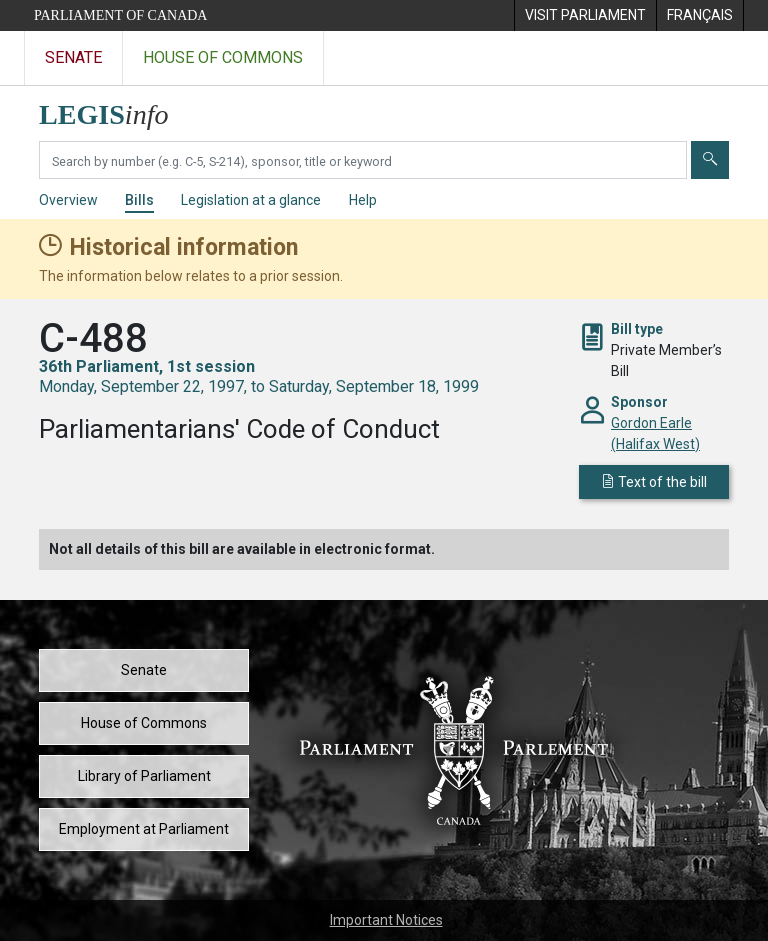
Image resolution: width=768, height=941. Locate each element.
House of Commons (144, 723)
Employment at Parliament (144, 829)
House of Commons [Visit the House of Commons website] (223, 57)
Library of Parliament (144, 776)
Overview (68, 200)
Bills (139, 200)
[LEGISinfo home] (115, 109)
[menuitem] (585, 15)
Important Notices (386, 920)
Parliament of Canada (120, 15)
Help (363, 200)
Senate (144, 670)
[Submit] (710, 160)
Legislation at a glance (251, 200)
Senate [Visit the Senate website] (73, 57)
